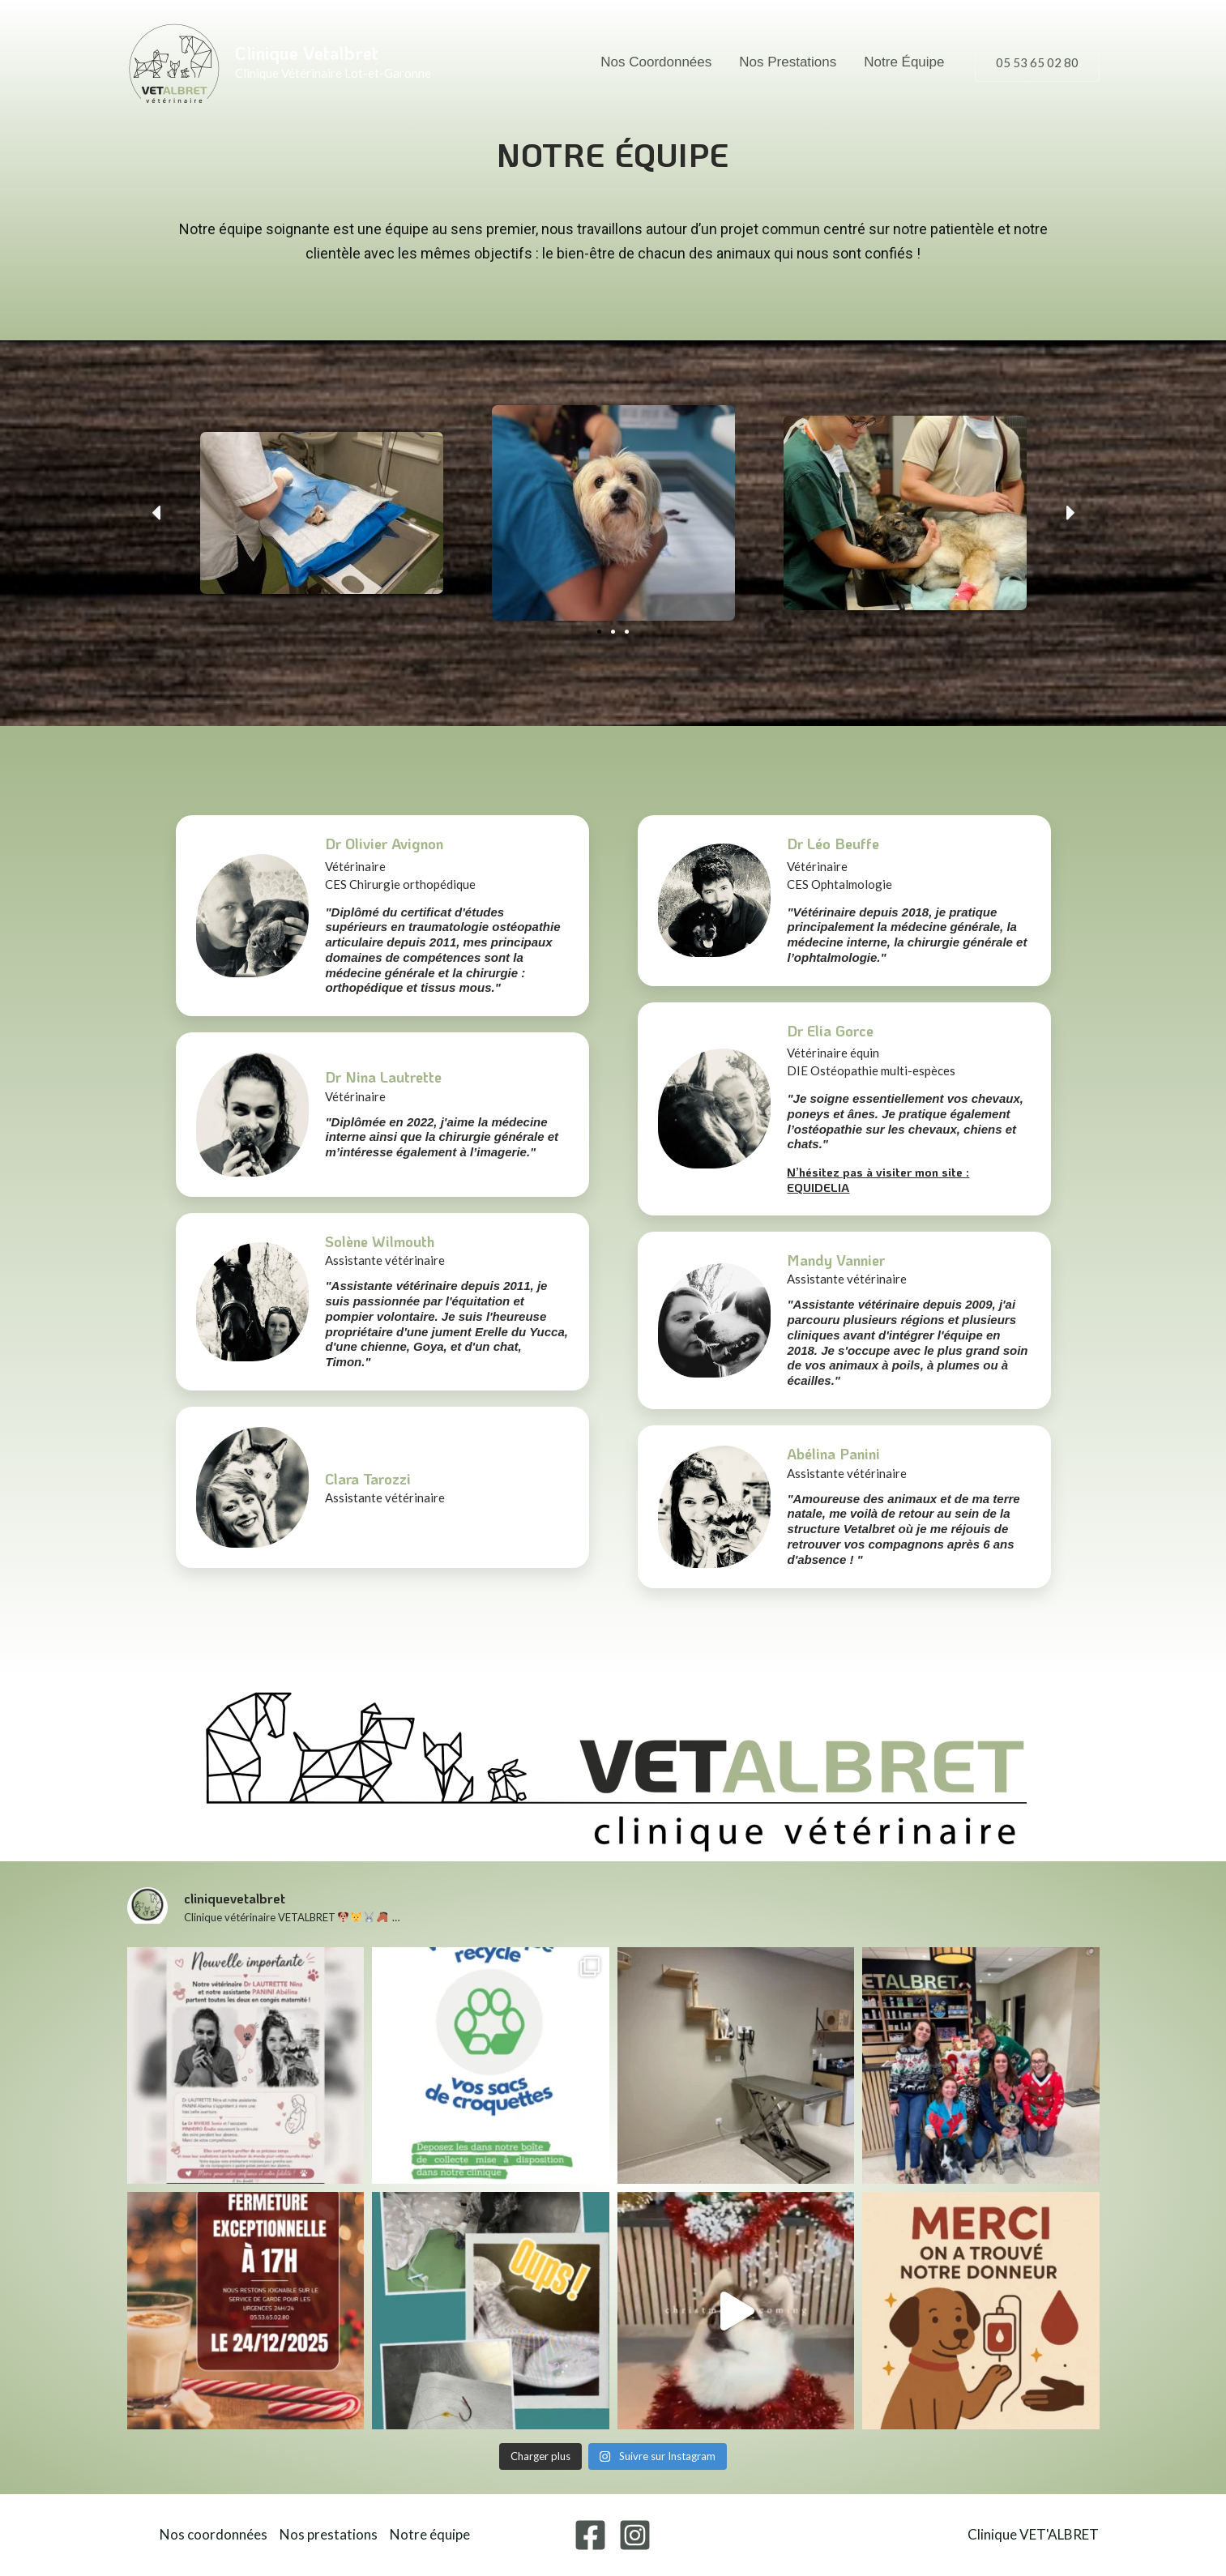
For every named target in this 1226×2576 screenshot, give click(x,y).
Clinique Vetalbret (306, 53)
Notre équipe (904, 62)
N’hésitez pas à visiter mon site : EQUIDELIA (878, 1179)
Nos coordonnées (655, 62)
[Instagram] (634, 2535)
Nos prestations (787, 62)
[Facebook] (590, 2535)
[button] (1037, 63)
